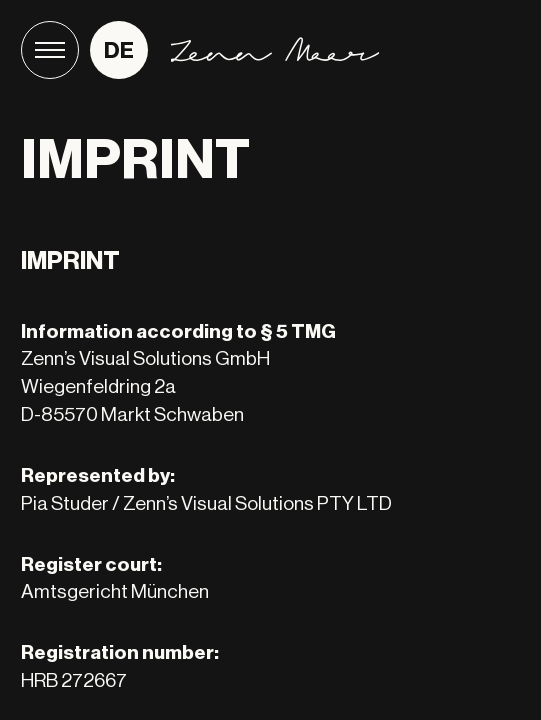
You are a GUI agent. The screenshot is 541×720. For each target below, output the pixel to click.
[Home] (275, 49)
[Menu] (50, 50)
